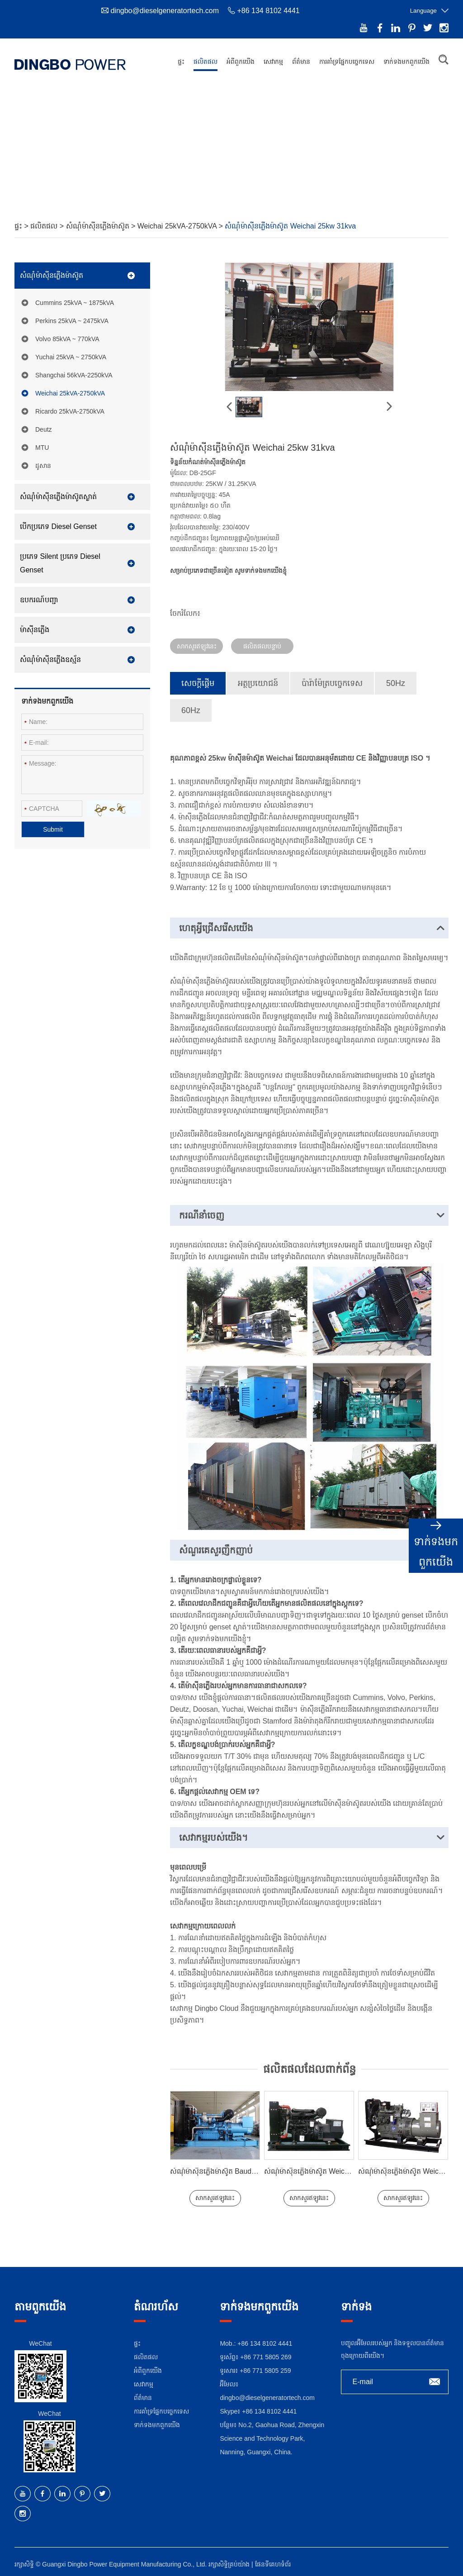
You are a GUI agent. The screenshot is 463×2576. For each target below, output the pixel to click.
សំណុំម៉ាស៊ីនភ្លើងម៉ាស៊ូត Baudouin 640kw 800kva (242, 2167)
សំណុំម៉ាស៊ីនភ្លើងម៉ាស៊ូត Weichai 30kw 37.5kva (332, 2167)
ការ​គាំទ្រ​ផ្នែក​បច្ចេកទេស (346, 61)
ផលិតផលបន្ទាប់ (262, 642)
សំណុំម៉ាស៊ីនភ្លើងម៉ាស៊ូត (98, 222)
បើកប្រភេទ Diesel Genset (58, 523)
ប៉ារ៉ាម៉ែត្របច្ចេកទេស (332, 679)
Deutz (43, 425)
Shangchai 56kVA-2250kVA (74, 371)
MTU (42, 444)
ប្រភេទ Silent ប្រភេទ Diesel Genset (60, 559)
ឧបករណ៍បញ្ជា (39, 596)
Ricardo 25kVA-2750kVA (69, 407)
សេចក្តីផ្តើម (197, 679)
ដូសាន (43, 462)
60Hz (190, 706)
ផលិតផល (205, 61)
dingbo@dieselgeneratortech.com (164, 10)
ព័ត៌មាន (301, 61)
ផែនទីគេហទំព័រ (273, 2560)
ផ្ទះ (181, 61)
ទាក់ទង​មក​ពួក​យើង (406, 61)
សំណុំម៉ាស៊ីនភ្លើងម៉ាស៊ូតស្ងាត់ (58, 493)
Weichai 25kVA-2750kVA (178, 222)
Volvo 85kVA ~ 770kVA (67, 335)
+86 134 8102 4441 (269, 2407)
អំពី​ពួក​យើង (241, 61)
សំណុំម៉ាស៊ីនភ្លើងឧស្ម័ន (50, 656)
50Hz (395, 679)
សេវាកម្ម (273, 61)
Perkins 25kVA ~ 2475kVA (72, 317)
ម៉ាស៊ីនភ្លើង (34, 626)
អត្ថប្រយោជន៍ (258, 679)
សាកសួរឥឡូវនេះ (197, 642)
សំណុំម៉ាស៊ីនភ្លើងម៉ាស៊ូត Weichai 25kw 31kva (290, 222)
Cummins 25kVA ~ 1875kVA (74, 299)
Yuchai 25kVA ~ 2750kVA (70, 353)
